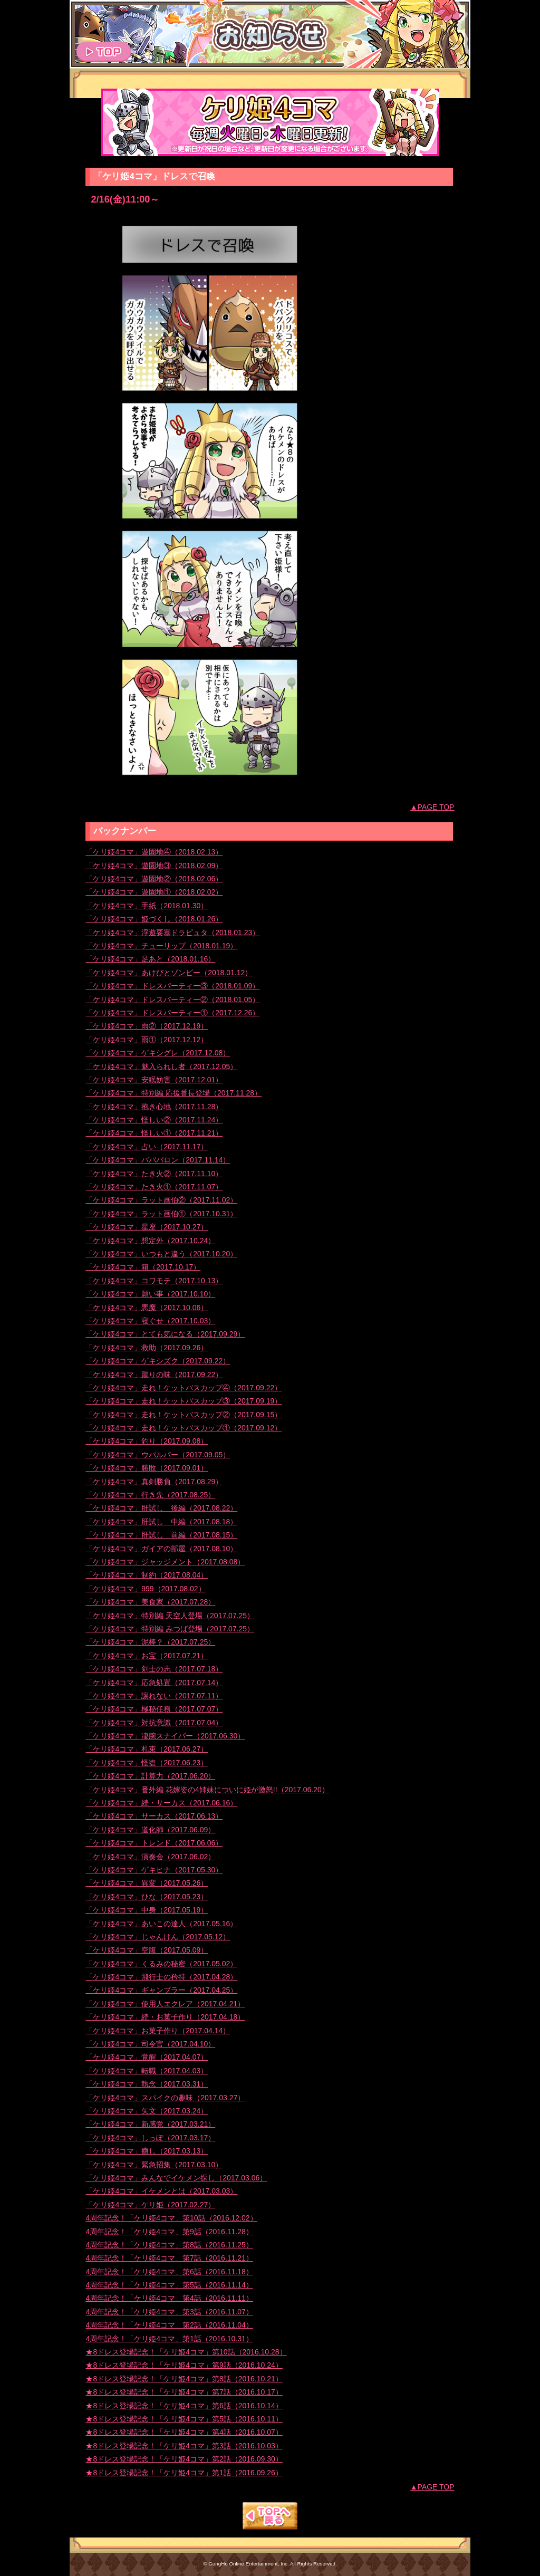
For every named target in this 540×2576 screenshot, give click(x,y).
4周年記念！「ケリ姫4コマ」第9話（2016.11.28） (169, 2231)
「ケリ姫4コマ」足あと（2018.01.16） (150, 959)
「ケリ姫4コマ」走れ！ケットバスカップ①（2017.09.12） (183, 1428)
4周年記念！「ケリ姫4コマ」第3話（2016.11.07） (169, 2312)
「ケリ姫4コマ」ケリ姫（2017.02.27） (150, 2204)
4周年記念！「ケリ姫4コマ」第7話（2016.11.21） (169, 2258)
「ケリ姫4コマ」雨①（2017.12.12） (146, 1039)
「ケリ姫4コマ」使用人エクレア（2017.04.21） (165, 2004)
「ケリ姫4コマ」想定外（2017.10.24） (150, 1240)
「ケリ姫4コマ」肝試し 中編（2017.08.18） (161, 1521)
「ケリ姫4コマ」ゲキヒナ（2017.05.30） (154, 1870)
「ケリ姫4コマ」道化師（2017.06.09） (150, 1829)
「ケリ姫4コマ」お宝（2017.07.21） (146, 1655)
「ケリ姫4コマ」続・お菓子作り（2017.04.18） (165, 2017)
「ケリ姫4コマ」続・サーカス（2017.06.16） (161, 1803)
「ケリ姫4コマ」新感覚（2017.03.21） (150, 2124)
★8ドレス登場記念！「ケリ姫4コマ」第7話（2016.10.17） (183, 2392)
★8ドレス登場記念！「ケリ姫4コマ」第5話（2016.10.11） (183, 2419)
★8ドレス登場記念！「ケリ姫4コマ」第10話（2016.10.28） (185, 2352)
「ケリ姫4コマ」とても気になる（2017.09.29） (165, 1334)
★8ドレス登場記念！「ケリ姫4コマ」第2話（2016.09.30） (183, 2459)
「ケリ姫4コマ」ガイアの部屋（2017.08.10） (161, 1548)
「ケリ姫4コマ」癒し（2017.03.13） (146, 2151)
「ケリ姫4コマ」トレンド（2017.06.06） (154, 1843)
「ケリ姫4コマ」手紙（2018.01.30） (146, 905)
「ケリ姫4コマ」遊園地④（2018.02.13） (154, 852)
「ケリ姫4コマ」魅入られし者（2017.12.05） (161, 1066)
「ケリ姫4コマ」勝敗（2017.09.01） (146, 1468)
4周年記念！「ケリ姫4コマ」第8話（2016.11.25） (169, 2245)
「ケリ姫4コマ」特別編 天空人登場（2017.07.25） (169, 1615)
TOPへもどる (270, 2516)
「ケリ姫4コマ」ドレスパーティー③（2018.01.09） (172, 986)
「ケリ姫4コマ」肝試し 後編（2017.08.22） (161, 1508)
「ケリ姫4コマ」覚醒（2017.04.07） (146, 2057)
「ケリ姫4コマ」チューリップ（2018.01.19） (161, 945)
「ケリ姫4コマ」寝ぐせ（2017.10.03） (150, 1320)
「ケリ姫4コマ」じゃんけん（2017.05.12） (157, 1937)
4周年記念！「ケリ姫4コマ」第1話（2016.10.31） (169, 2338)
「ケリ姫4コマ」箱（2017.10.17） (142, 1267)
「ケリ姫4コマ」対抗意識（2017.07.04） (154, 1722)
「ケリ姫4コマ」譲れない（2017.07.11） (154, 1695)
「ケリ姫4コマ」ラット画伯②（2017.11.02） (161, 1200)
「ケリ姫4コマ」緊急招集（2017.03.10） (154, 2164)
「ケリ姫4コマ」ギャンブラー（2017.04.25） (161, 1990)
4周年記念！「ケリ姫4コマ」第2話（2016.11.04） (169, 2325)
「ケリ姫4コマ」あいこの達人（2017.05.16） (161, 1923)
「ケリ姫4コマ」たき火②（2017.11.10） (154, 1173)
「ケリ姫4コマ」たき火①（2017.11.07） (154, 1187)
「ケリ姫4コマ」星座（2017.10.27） (146, 1227)
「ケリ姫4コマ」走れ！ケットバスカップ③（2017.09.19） (183, 1401)
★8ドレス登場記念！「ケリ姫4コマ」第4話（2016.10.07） (183, 2432)
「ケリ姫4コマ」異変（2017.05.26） (146, 1883)
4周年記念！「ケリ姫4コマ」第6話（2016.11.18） (169, 2271)
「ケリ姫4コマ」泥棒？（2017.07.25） (150, 1642)
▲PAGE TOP (432, 807)
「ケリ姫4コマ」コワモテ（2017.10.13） (154, 1280)
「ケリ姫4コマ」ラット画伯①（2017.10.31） (161, 1213)
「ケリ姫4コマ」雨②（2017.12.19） (146, 1026)
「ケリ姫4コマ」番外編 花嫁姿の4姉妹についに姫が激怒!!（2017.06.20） (207, 1789)
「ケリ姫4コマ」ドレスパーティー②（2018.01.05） (172, 999)
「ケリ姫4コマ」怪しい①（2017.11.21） (154, 1133)
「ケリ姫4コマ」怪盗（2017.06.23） (146, 1762)
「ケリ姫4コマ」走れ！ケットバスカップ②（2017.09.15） (183, 1414)
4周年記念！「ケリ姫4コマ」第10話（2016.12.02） (171, 2218)
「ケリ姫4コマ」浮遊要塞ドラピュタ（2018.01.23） (172, 932)
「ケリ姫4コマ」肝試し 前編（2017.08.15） (161, 1535)
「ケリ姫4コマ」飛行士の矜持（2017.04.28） (161, 1977)
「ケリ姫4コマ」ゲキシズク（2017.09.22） (157, 1361)
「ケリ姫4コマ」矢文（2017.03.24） (146, 2111)
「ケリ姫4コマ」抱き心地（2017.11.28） (154, 1106)
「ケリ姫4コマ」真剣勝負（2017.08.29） (154, 1481)
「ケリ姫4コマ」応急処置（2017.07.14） (154, 1682)
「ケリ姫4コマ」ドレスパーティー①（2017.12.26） (172, 1012)
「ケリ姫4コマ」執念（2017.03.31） (146, 2084)
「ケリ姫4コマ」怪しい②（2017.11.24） (154, 1120)
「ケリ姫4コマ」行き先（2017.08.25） (150, 1495)
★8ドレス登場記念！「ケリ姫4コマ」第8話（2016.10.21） (183, 2379)
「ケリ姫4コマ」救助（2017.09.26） (146, 1347)
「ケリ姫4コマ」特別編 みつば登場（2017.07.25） (169, 1629)
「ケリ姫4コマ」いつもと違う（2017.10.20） (161, 1253)
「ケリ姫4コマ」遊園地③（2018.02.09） (154, 865)
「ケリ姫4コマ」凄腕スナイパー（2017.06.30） (165, 1736)
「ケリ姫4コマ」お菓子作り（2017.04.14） (157, 2030)
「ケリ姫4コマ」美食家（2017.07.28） (150, 1602)
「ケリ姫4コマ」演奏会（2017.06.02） (150, 1856)
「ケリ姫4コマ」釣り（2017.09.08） (146, 1441)
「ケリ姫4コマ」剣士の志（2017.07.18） (154, 1669)
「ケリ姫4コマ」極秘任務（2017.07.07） (154, 1709)
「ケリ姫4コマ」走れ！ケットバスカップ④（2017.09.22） (183, 1387)
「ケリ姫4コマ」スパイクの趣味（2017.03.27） (165, 2097)
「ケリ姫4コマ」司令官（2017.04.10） (150, 2044)
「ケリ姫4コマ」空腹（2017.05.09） (146, 1950)
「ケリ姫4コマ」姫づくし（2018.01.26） (154, 919)
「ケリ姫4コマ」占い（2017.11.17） (146, 1146)
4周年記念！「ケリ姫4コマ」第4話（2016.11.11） (169, 2298)
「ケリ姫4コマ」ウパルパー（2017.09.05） (157, 1454)
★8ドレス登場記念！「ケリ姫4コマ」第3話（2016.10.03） (183, 2446)
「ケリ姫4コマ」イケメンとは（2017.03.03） (161, 2191)
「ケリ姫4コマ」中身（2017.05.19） (146, 1910)
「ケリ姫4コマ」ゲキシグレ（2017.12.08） (157, 1053)
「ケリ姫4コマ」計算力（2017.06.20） (150, 1776)
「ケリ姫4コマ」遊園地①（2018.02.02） (154, 892)
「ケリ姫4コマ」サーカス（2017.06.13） (154, 1816)
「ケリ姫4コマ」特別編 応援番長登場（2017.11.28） (173, 1093)
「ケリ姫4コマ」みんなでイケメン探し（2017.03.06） (176, 2178)
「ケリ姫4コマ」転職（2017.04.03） (146, 2070)
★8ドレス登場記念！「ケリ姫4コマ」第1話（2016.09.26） (183, 2472)
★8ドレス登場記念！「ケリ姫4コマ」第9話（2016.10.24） (183, 2365)
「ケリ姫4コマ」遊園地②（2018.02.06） (154, 878)
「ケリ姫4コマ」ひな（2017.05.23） (146, 1896)
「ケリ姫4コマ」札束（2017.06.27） (146, 1749)
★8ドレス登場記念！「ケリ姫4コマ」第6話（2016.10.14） (183, 2405)
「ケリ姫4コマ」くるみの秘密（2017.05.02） (161, 1963)
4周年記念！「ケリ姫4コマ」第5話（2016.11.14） (169, 2285)
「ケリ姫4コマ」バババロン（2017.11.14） (157, 1160)
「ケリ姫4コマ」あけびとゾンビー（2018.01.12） (168, 972)
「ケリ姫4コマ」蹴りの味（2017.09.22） (154, 1374)
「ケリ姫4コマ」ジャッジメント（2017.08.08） (165, 1562)
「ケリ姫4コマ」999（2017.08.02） (145, 1588)
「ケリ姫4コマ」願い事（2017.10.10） (150, 1294)
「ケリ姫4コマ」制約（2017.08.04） (146, 1575)
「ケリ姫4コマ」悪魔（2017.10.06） (146, 1307)
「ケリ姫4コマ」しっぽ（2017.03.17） (150, 2137)
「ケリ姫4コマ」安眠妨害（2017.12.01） (154, 1079)
